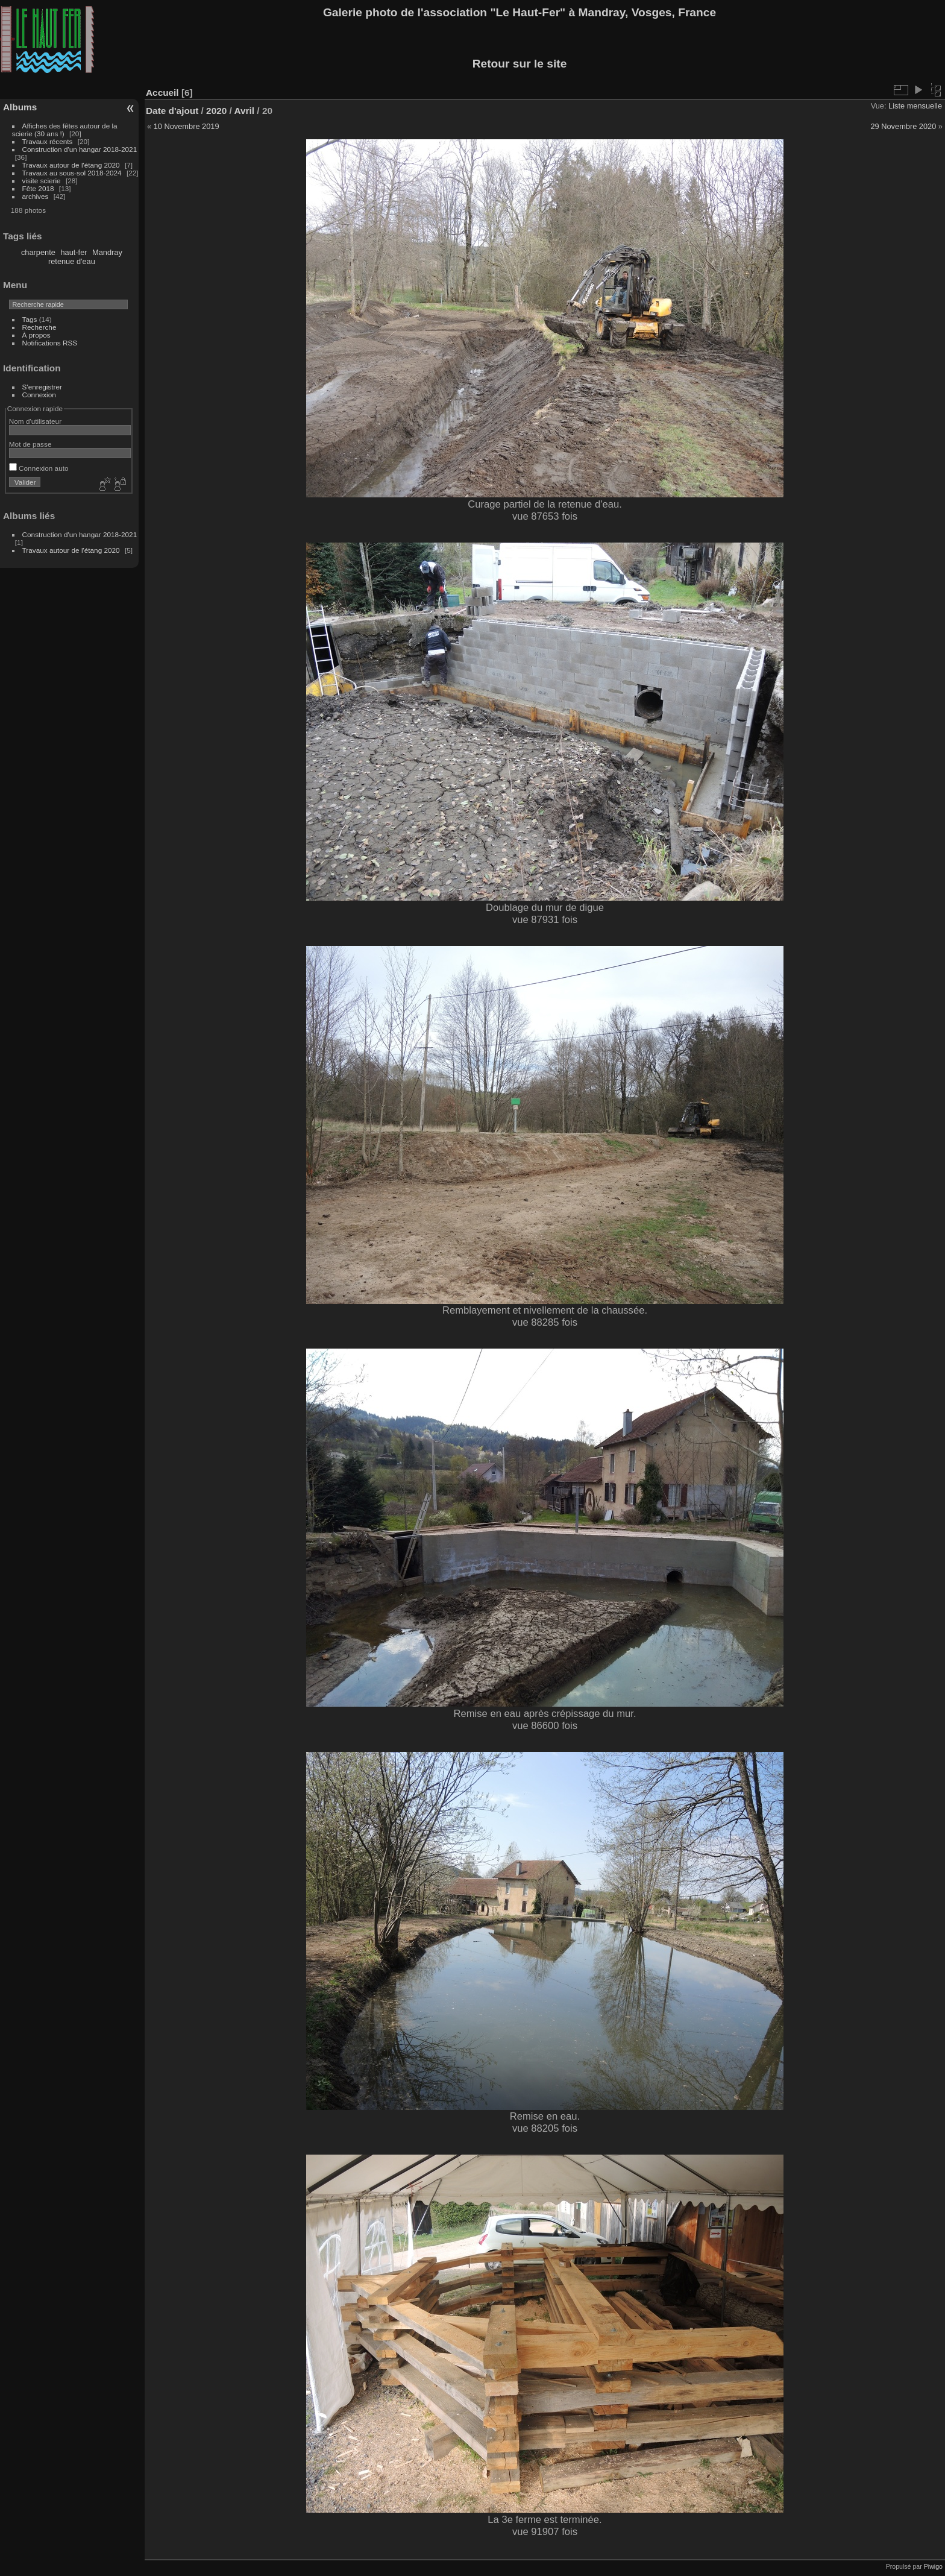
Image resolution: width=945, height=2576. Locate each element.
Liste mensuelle (915, 105)
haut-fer (73, 252)
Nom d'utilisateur (35, 421)
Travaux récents (47, 141)
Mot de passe (30, 444)
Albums (20, 107)
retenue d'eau (71, 261)
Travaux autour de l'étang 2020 (71, 165)
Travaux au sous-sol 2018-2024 (72, 173)
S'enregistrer (42, 387)
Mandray (107, 252)
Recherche (39, 327)
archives (35, 196)
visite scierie (41, 180)
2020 (216, 110)
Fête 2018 (38, 188)
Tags (29, 319)
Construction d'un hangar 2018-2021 (79, 149)
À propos (36, 335)
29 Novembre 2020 (903, 126)
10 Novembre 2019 (186, 126)
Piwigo (933, 2566)
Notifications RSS (50, 343)
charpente (38, 252)
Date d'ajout (172, 110)
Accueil (162, 92)
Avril (244, 110)
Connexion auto (39, 468)
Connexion (39, 394)
